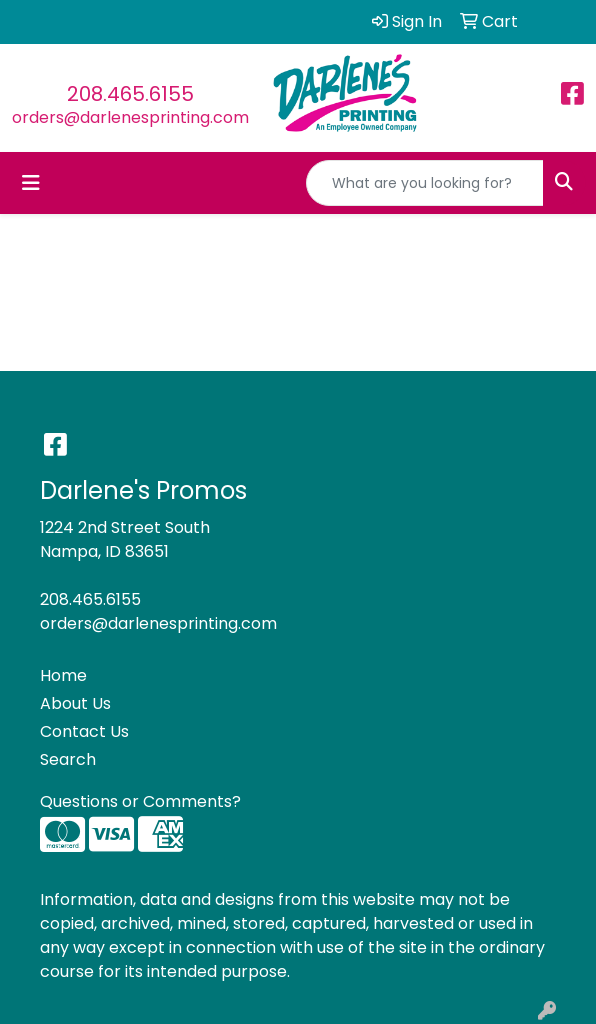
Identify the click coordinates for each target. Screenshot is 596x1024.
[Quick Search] (425, 183)
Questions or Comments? (140, 801)
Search (68, 759)
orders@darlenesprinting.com (130, 117)
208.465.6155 (130, 94)
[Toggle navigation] (31, 183)
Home (63, 675)
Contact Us (84, 731)
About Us (75, 703)
